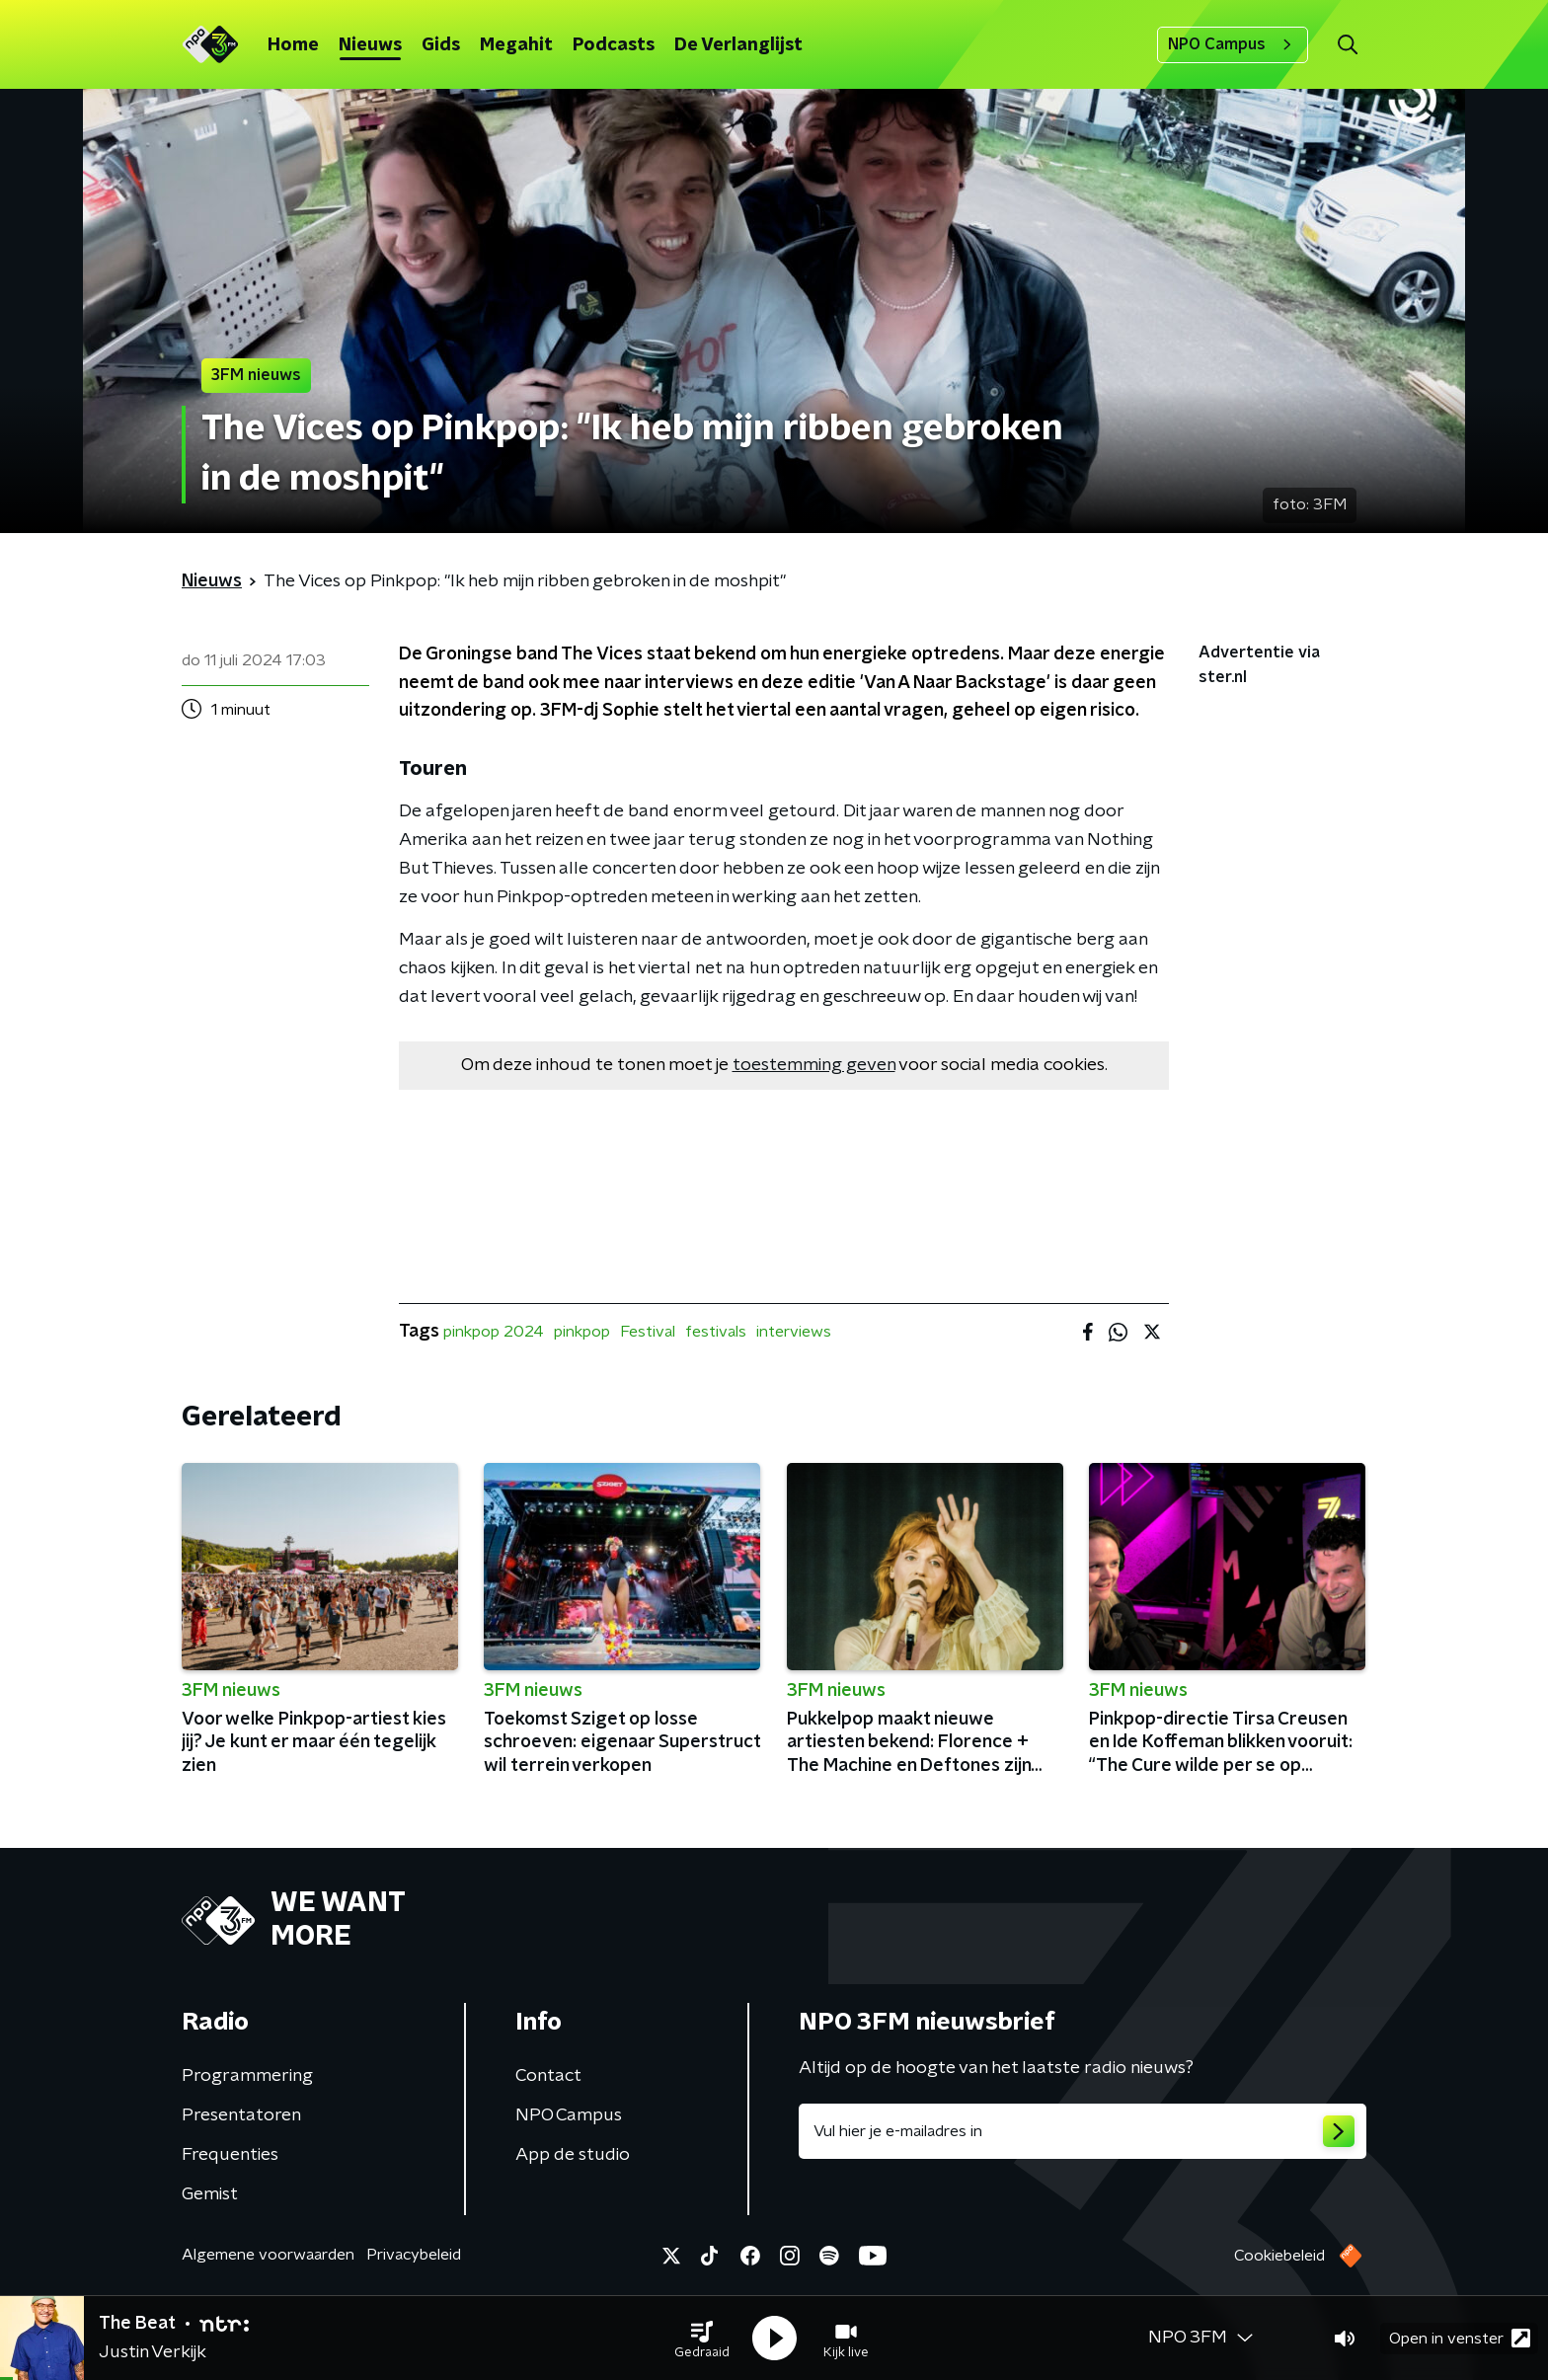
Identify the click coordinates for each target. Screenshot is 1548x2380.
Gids (441, 45)
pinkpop (582, 1332)
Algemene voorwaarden (268, 2255)
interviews (793, 1332)
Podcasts (614, 45)
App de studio (572, 2155)
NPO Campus (1232, 44)
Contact (548, 2076)
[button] (702, 2338)
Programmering (247, 2076)
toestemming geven (814, 1065)
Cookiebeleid (1279, 2256)
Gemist (210, 2194)
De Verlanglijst (738, 45)
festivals (715, 1332)
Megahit (516, 45)
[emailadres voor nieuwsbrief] (1082, 2131)
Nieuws (370, 45)
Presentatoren (241, 2115)
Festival (647, 1332)
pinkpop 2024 (493, 1332)
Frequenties (230, 2155)
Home (293, 45)
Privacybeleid (413, 2255)
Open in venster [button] (1459, 2338)
